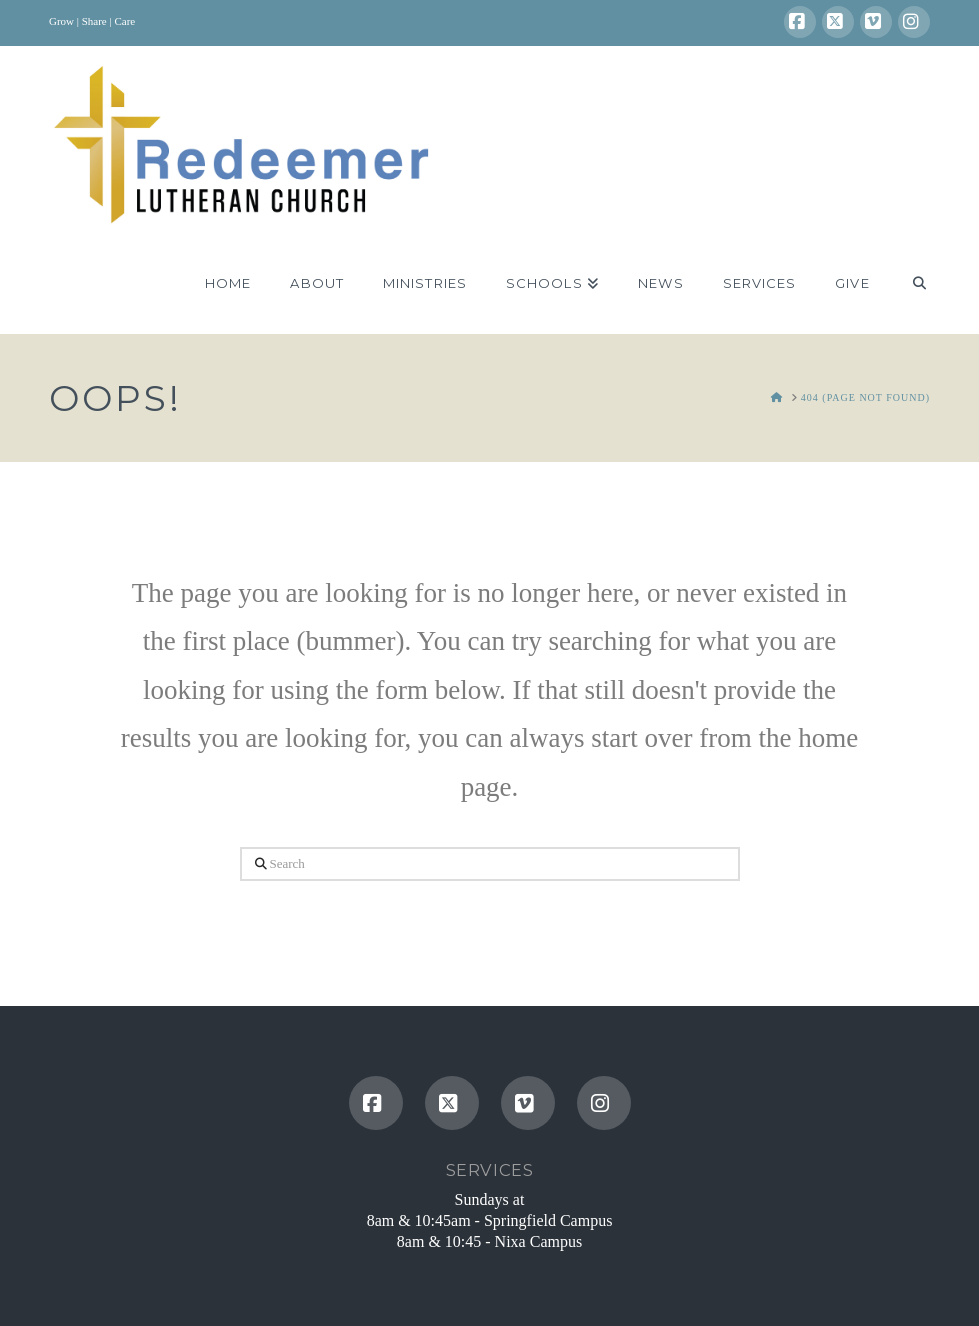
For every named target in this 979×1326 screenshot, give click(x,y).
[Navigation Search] (909, 284)
